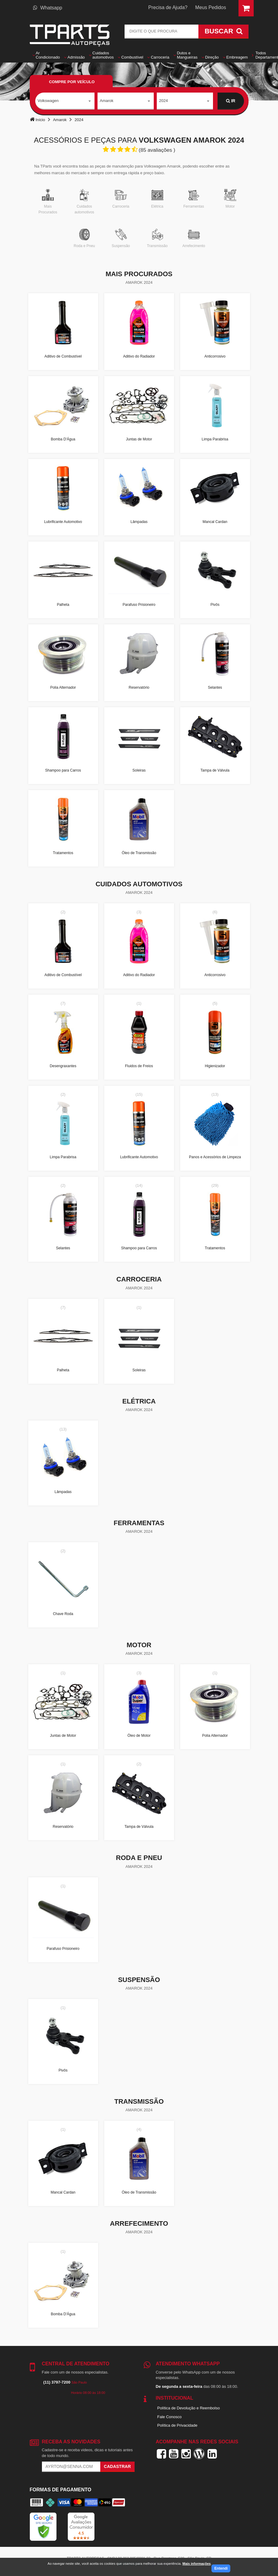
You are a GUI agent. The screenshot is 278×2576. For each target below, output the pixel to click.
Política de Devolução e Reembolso (188, 2408)
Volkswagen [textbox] (48, 100)
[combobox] (64, 101)
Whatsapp (47, 7)
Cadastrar (117, 2466)
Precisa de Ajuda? (167, 7)
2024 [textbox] (163, 100)
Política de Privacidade (177, 2425)
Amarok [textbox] (107, 100)
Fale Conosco (169, 2417)
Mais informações (196, 2563)
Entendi (221, 2568)
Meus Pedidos (210, 7)
